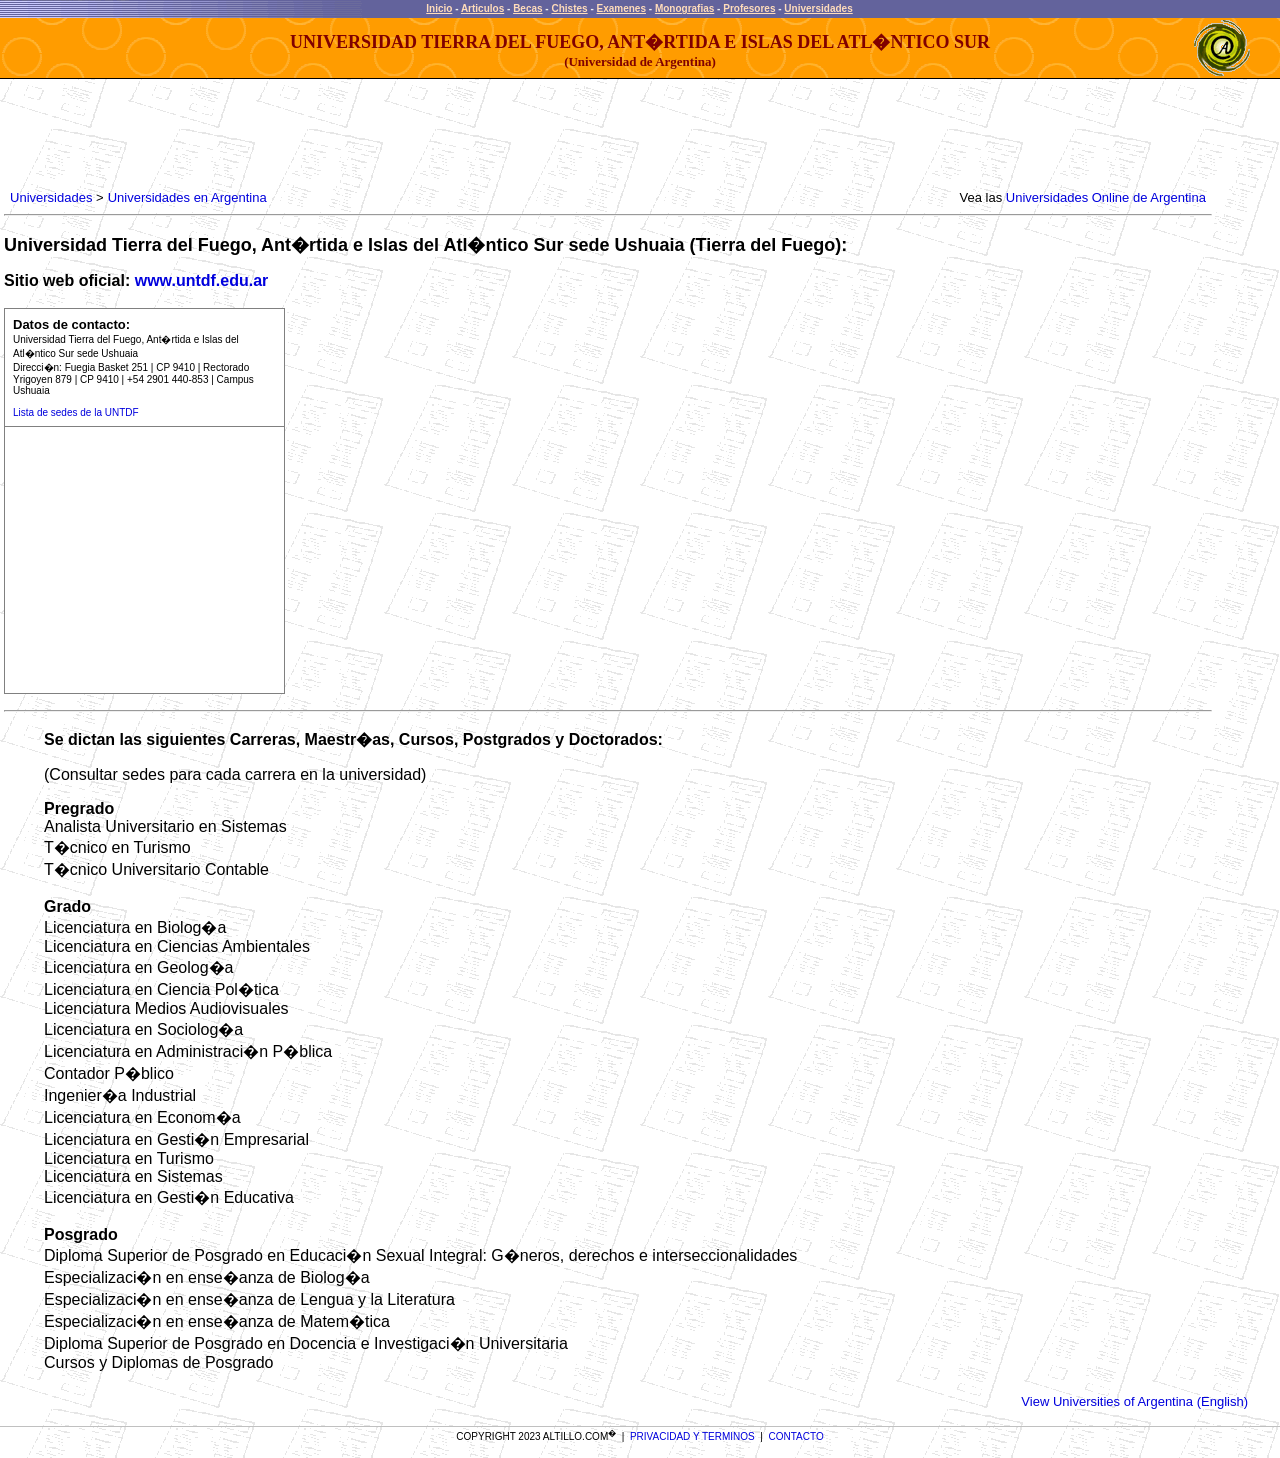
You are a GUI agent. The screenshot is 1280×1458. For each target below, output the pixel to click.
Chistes (569, 8)
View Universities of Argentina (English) (1134, 1401)
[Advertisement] (370, 135)
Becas (527, 8)
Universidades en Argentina (187, 197)
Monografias (684, 8)
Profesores (749, 8)
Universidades (818, 8)
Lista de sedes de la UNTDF (76, 412)
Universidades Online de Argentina (1106, 197)
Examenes (621, 8)
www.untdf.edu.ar (202, 280)
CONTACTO (796, 1436)
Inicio (439, 8)
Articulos (482, 8)
